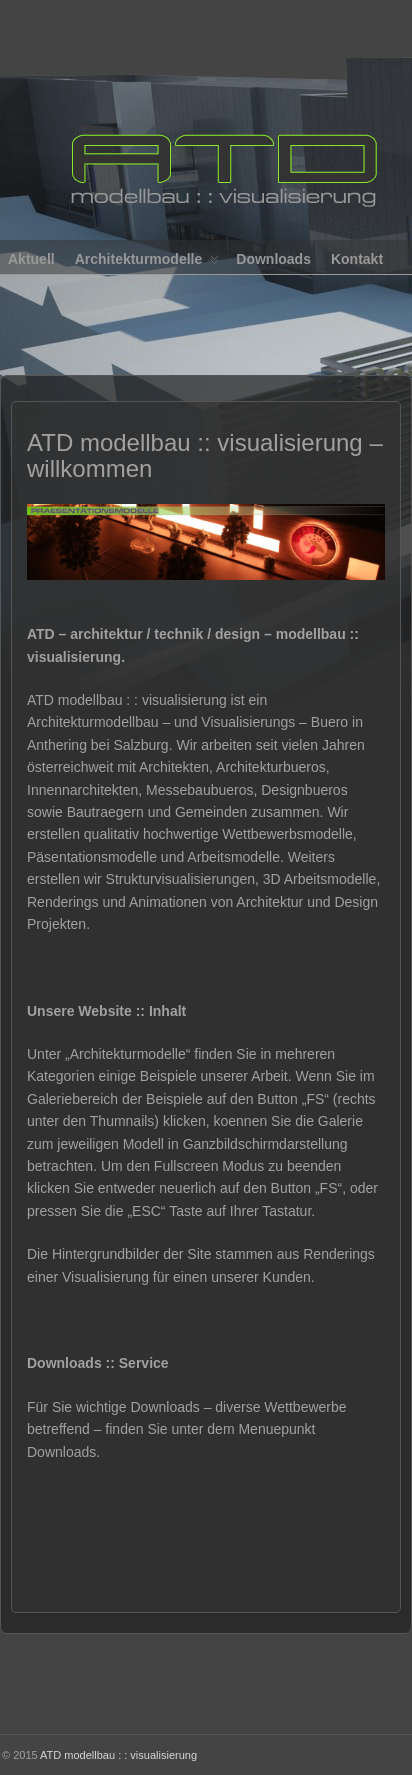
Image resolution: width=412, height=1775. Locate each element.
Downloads (273, 259)
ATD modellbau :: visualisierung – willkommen (205, 455)
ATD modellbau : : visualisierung (118, 1755)
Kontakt (357, 259)
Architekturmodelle (147, 263)
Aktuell (31, 259)
